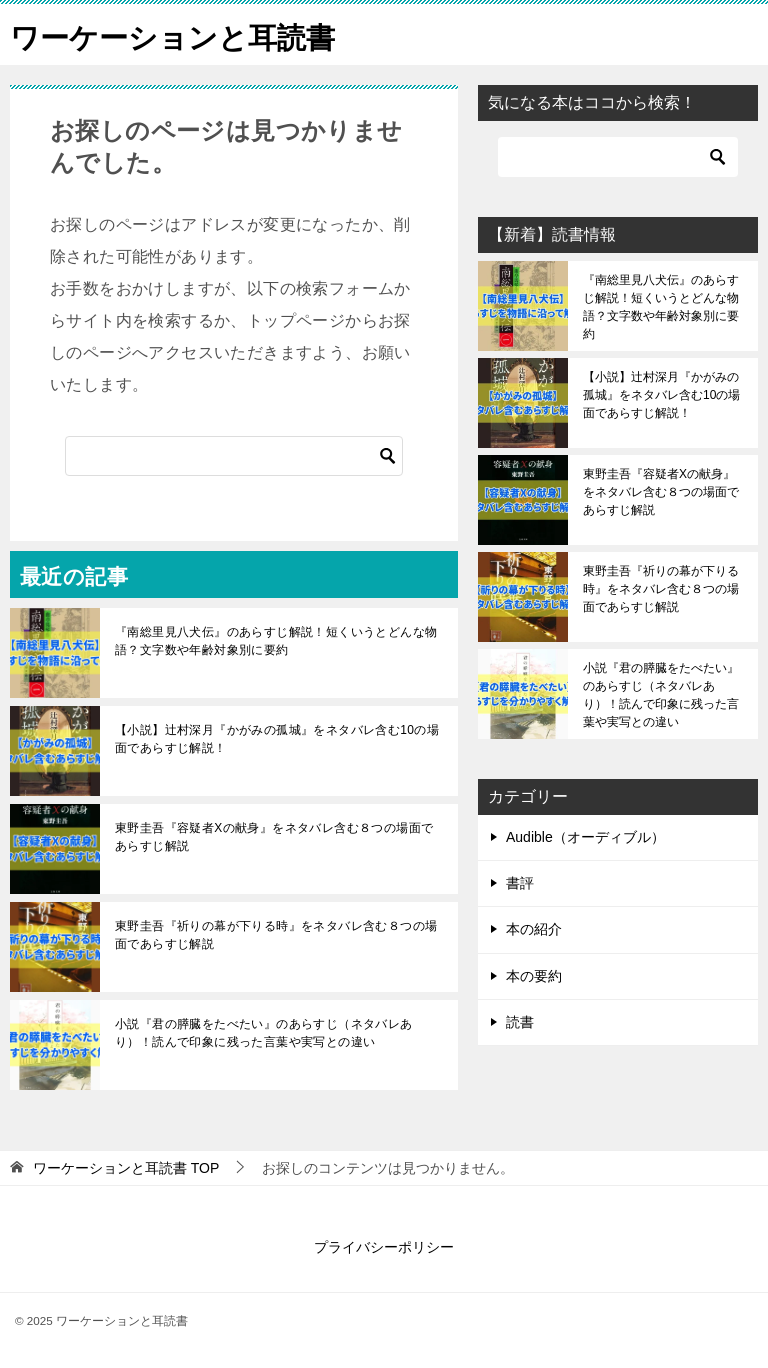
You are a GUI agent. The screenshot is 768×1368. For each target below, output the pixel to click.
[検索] (234, 456)
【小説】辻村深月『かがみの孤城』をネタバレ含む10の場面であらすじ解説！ (277, 739)
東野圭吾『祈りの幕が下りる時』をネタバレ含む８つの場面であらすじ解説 (276, 935)
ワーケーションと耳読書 (178, 34)
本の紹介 (534, 929)
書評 (520, 883)
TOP (126, 1168)
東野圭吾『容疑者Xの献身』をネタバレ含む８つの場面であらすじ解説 (274, 837)
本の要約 (534, 976)
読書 (520, 1022)
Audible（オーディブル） (585, 837)
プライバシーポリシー (384, 1247)
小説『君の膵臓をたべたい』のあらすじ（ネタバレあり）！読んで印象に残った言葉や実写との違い (264, 1033)
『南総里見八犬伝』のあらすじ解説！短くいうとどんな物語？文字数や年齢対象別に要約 (276, 641)
